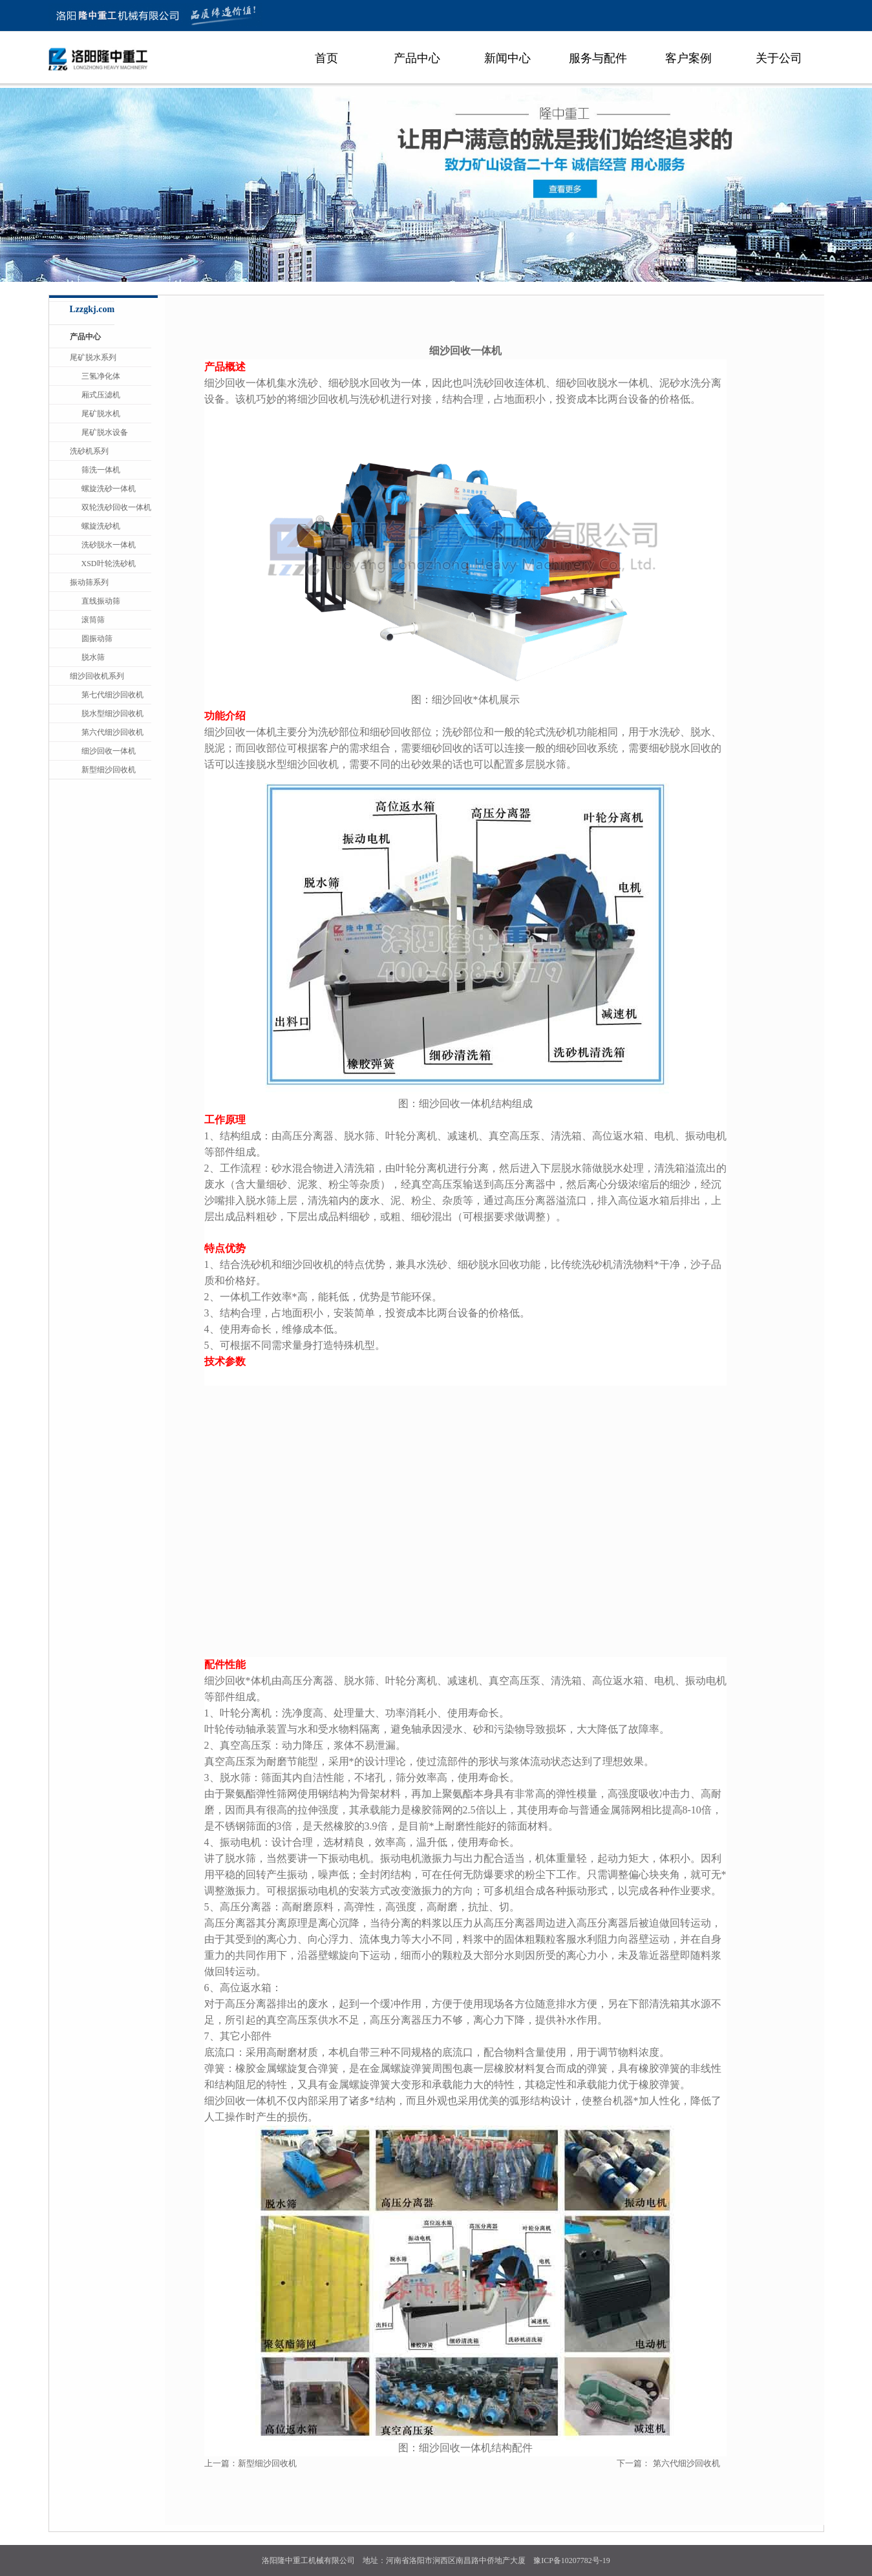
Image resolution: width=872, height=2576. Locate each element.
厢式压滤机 (100, 394)
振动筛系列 (89, 582)
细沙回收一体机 (108, 750)
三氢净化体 (100, 376)
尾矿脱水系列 (93, 357)
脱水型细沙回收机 (112, 713)
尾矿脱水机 (100, 413)
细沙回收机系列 (97, 676)
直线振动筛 (100, 601)
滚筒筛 (93, 619)
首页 (326, 58)
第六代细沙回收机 (686, 2463)
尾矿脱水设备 (104, 432)
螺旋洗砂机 (100, 526)
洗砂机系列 (89, 451)
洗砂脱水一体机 (108, 544)
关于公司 (779, 58)
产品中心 (417, 58)
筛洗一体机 (100, 469)
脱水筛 (93, 657)
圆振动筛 (96, 638)
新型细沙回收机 (267, 2463)
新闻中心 (507, 58)
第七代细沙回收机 (112, 694)
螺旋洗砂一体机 (108, 488)
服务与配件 (598, 58)
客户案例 (688, 58)
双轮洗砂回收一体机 (116, 507)
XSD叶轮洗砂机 (108, 563)
